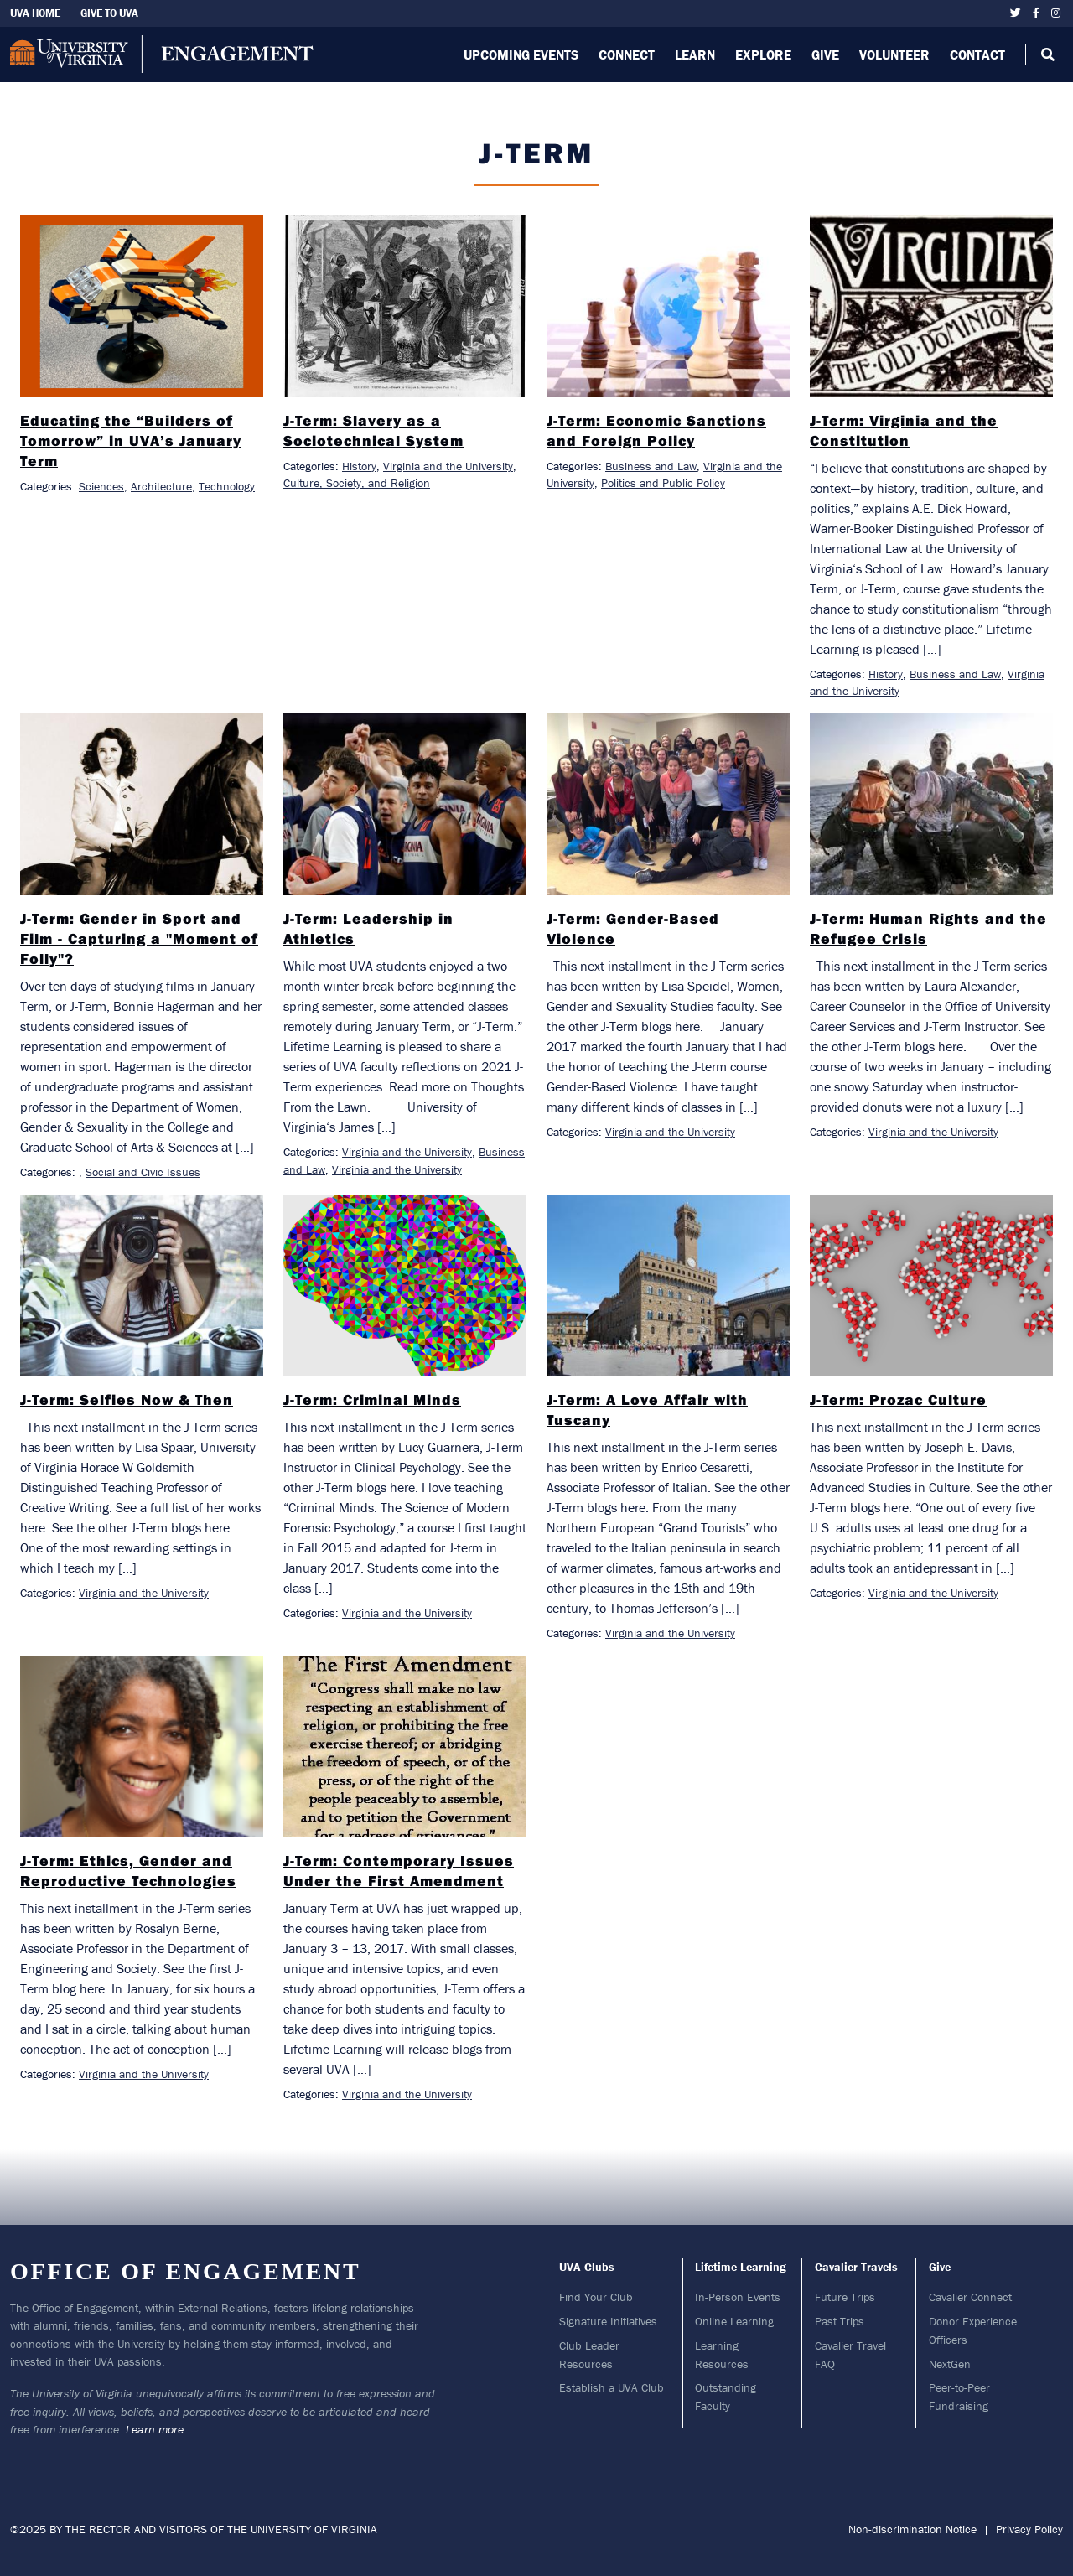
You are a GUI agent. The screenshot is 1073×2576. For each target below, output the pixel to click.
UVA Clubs (586, 2266)
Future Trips (845, 2296)
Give (825, 54)
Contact (977, 54)
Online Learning (734, 2321)
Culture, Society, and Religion (356, 482)
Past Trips (839, 2321)
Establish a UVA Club (611, 2387)
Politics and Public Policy (663, 482)
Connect (627, 54)
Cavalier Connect (970, 2296)
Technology (227, 486)
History (359, 466)
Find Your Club (596, 2296)
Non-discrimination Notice (912, 2529)
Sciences (101, 486)
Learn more (155, 2429)
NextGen (950, 2363)
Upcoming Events (521, 54)
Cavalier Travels (856, 2266)
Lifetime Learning (740, 2266)
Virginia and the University (448, 466)
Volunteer (894, 54)
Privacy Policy (1029, 2529)
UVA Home (35, 13)
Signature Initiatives (608, 2321)
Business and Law (651, 466)
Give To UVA (109, 13)
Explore (763, 54)
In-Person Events (737, 2296)
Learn (695, 54)
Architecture (161, 486)
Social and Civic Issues (143, 1171)
